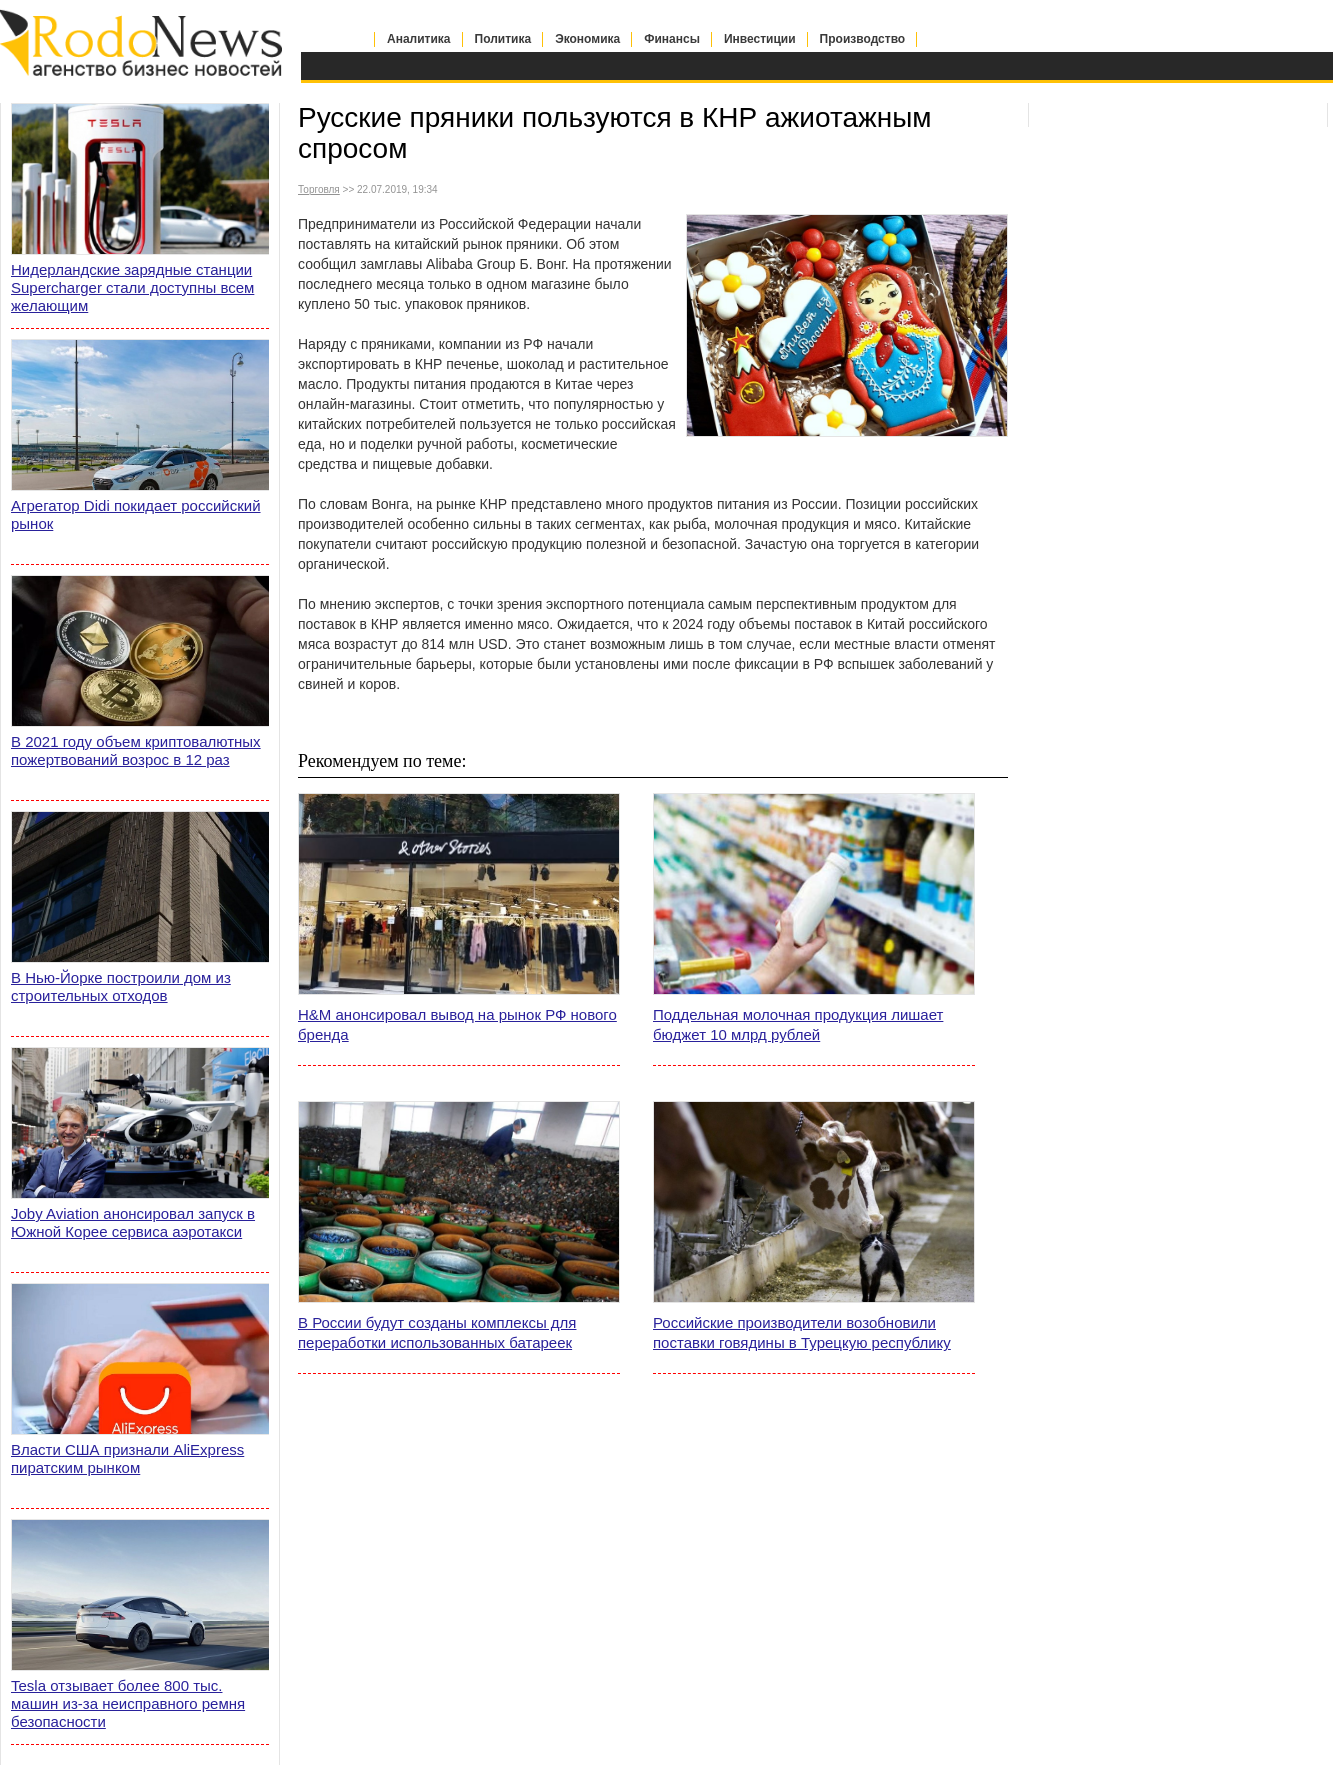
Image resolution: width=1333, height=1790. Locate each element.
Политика (503, 39)
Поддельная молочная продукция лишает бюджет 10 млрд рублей (798, 1024)
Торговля (319, 189)
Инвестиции (760, 39)
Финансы (672, 39)
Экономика (587, 39)
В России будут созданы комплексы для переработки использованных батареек (437, 1332)
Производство (863, 39)
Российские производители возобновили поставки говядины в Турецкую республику (802, 1332)
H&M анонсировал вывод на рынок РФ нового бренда (457, 1024)
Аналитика (419, 39)
